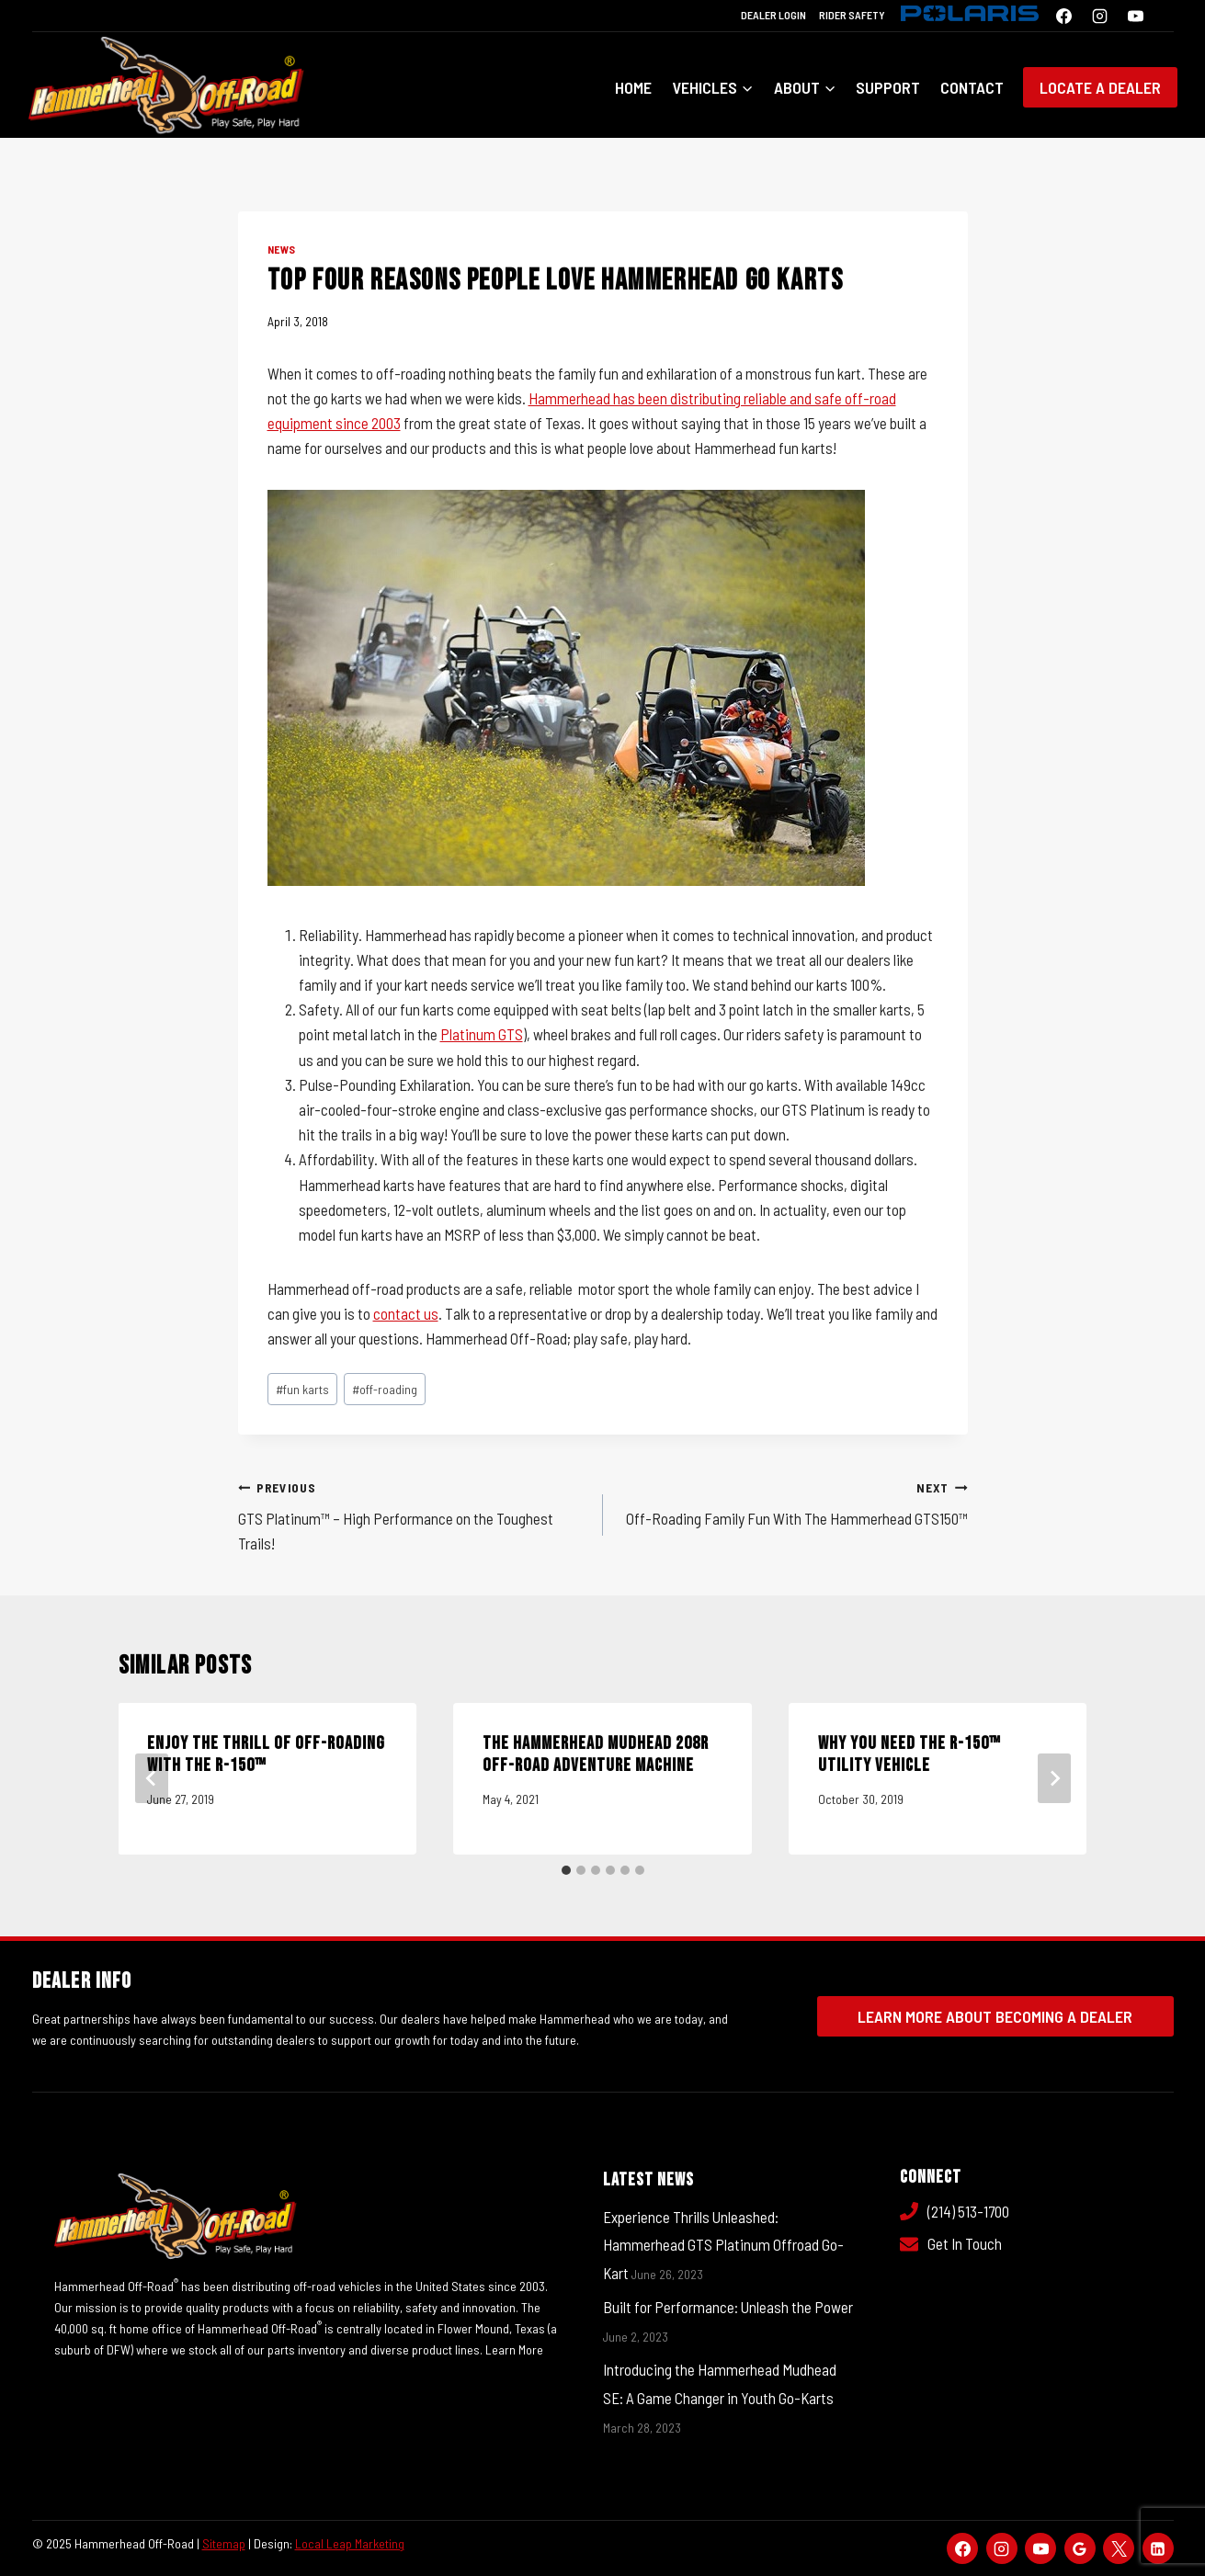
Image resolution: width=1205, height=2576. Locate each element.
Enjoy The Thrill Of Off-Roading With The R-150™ (267, 1754)
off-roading (384, 1389)
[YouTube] (1136, 15)
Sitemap (223, 2543)
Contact (972, 87)
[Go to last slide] (151, 1778)
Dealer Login (773, 14)
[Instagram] (1099, 15)
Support (888, 87)
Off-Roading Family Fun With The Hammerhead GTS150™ (793, 1501)
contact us (405, 1313)
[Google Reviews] (1080, 2548)
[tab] (566, 1870)
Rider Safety (852, 14)
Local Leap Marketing (349, 2543)
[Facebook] (1063, 15)
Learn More (514, 2349)
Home (633, 87)
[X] (1118, 2548)
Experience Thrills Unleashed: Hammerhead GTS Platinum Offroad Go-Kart (723, 2244)
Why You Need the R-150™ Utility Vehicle (909, 1754)
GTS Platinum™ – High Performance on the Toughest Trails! (412, 1513)
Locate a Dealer (1100, 87)
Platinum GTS (481, 1034)
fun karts (302, 1389)
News (281, 249)
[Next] (1054, 1778)
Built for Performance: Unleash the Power (728, 2307)
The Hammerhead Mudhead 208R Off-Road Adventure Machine (596, 1754)
